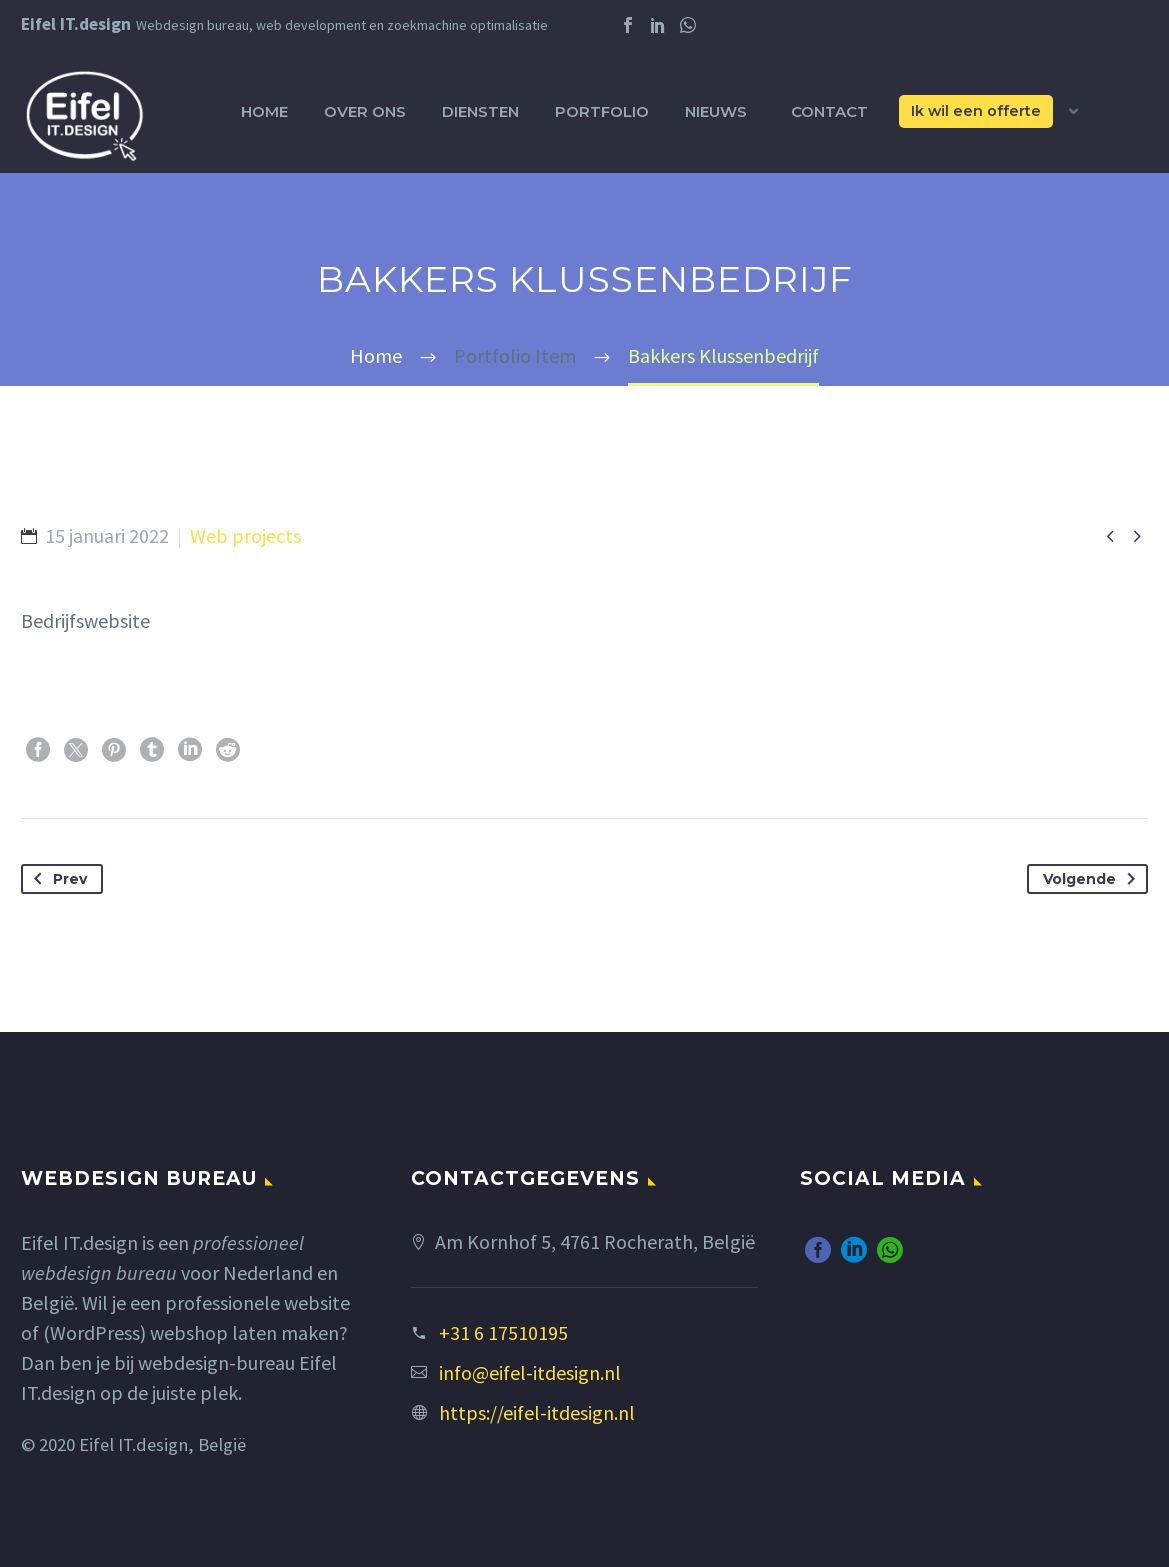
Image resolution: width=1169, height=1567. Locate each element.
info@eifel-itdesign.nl (530, 1372)
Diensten (480, 111)
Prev (56, 879)
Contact (829, 111)
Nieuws (716, 111)
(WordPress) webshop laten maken (191, 1332)
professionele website (257, 1302)
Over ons (365, 111)
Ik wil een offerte (976, 111)
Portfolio (602, 111)
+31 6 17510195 (503, 1332)
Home (264, 111)
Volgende (1093, 879)
